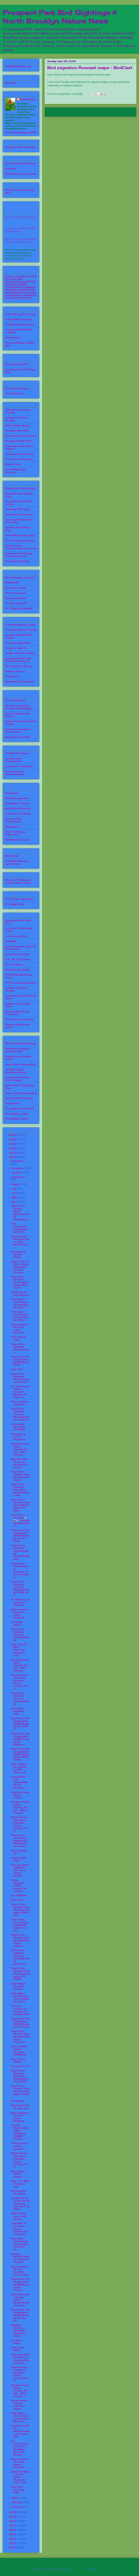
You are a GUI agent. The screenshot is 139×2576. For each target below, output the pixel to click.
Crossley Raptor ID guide (21, 629)
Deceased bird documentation (14, 773)
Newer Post (54, 112)
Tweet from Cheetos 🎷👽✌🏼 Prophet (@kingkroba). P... (20, 1520)
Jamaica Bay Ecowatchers (13, 760)
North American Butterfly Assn (20, 997)
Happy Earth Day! (18, 1859)
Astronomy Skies (16, 936)
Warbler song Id (15, 671)
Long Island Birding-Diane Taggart (17, 1078)
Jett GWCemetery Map (19, 535)
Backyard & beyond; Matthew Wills (17, 1050)
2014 (13, 2538)
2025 (13, 1139)
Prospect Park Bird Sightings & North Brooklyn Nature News (60, 16)
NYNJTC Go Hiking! (17, 969)
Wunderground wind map (20, 173)
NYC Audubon (14, 964)
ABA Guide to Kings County (17, 411)
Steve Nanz (12, 1103)
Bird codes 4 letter (17, 388)
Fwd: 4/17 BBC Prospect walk (20, 2184)
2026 (13, 1135)
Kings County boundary (20, 540)
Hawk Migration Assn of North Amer (20, 948)
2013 (13, 2543)
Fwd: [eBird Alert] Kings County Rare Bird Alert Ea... (20, 2244)
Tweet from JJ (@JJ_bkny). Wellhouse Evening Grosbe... (20, 1267)
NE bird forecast (15, 593)
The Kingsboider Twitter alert (19, 344)
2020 (13, 2512)
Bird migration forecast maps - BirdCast (19, 1328)
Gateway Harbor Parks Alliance (19, 447)
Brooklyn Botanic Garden (21, 435)
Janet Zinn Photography (20, 1064)
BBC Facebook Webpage (20, 1043)
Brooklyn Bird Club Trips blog (20, 371)
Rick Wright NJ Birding (19, 1098)
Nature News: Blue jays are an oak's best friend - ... (20, 1242)
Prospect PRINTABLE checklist (18, 331)
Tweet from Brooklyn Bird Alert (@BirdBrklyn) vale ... (20, 1489)
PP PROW (17, 2101)
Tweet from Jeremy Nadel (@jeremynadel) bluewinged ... (20, 1212)
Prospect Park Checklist (20, 147)
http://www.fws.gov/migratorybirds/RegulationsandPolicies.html (20, 240)
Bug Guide (11, 793)
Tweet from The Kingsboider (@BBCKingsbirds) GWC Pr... (20, 1723)
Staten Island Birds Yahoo (17, 1026)
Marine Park (12, 464)
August (16, 1184)
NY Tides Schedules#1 (19, 608)
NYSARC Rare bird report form (17, 862)
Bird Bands (12, 855)
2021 (13, 1157)
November (18, 1168)
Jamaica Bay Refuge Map (17, 528)
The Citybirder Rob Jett (19, 1108)
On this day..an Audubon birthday (20, 1602)
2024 (13, 1143)
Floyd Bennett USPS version (18, 502)
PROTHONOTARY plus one (20, 2107)
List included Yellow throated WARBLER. (19, 2050)
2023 (13, 1148)
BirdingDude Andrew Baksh (18, 1057)
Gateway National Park (19, 454)
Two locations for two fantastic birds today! (19, 2270)
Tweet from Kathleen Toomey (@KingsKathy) (20, 1634)
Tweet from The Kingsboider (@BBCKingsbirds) (20, 1360)
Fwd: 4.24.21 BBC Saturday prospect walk (19, 1650)
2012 (13, 2547)
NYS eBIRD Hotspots (18, 319)
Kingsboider (27, 99)
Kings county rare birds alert (19, 191)
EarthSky (10, 941)
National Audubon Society (16, 989)
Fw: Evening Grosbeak (18, 2192)
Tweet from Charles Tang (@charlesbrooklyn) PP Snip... (20, 1505)
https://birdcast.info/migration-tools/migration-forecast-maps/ (79, 74)
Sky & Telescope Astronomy (15, 833)
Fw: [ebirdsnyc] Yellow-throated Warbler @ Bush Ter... (20, 1392)
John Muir (17, 1899)
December (17, 1161)
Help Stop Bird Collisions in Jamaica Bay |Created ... (20, 2358)
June (14, 1193)
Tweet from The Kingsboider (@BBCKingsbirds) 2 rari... (20, 2022)
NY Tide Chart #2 (16, 603)
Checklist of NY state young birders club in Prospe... (19, 2229)
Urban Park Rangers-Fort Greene (20, 722)
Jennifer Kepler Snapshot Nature (15, 1071)
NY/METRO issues (17, 753)
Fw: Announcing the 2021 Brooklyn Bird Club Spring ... (19, 2448)
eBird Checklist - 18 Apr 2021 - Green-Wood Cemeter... (20, 2300)
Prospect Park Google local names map (19, 555)
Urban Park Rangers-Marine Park (18, 730)
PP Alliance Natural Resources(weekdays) (18, 707)
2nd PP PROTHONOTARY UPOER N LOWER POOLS (20, 2132)
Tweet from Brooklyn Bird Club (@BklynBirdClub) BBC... (19, 2076)
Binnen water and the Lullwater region (19, 2404)
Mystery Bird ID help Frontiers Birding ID (18, 659)
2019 (13, 2516)
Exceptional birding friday (18, 1254)
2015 (13, 2534)
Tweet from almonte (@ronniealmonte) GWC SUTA (20, 1282)
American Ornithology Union (18, 929)
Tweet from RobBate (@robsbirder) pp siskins (20, 1377)
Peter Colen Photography (21, 1093)
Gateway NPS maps (17, 509)
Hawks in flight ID (16, 648)
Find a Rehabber (15, 700)
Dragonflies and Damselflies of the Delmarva (19, 1782)
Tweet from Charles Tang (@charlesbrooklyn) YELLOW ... (20, 2036)
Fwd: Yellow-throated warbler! (18, 1986)
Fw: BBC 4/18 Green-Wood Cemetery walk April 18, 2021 (20, 2203)
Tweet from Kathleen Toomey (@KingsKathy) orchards (20, 1414)
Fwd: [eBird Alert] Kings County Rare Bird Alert (20, 1303)
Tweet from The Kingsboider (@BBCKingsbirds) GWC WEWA (20, 1754)
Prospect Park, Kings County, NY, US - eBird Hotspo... (20, 1449)
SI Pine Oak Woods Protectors (17, 1013)
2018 (13, 2521)
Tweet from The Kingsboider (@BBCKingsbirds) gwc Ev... (20, 2315)
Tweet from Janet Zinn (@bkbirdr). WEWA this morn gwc (19, 1840)
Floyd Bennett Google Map (19, 495)
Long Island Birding (17, 954)
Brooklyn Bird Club (17, 364)
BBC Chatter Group (17, 425)
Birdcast (10, 82)
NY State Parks (14, 904)
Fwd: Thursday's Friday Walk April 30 (19, 1227)
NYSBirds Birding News (19, 324)
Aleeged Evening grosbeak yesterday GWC (18, 2330)
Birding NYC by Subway (20, 488)
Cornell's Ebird (14, 393)
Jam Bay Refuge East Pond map (18, 521)
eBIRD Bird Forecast (18, 808)
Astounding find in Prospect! (18, 1437)
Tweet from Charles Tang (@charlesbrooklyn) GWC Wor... (20, 1909)
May (14, 1197)
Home (91, 112)
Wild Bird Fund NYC (17, 737)
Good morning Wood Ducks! (20, 1795)
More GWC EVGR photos (18, 2174)
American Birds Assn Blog (18, 921)
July (14, 1188)
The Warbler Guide (16, 1118)
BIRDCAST (12, 582)
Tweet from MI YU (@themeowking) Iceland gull (20, 2431)
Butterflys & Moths (17, 803)
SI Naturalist (13, 337)
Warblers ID (12, 676)
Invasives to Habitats (18, 813)
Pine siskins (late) (18, 1338)
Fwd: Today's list (19, 1852)
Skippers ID (12, 826)
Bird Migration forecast (19, 577)
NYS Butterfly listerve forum (18, 976)
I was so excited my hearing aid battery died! (20, 2010)
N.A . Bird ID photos (17, 959)
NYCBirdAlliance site (18, 66)
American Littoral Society (16, 419)
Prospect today (16, 2341)
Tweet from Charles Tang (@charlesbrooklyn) (20, 1475)
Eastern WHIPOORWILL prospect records (20, 2258)
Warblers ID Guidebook (19, 681)
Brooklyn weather (16, 587)
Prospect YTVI (20, 2066)
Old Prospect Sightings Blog (19, 1086)
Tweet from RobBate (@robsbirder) (20, 1348)
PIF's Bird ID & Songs (18, 666)
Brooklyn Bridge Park (18, 440)
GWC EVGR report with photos (19, 2216)
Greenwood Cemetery (18, 459)
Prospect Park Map (17, 561)
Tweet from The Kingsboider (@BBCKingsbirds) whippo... (20, 2284)
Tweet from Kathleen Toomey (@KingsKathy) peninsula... (20, 1957)
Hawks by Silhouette (17, 642)
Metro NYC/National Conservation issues (18, 881)
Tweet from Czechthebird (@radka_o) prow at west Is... (20, 1570)
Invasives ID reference (19, 766)
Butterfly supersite (16, 798)
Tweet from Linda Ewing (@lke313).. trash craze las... (19, 1925)
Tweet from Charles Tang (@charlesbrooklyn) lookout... (20, 1940)
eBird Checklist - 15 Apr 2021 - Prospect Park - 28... (20, 2477)
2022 (13, 1152)
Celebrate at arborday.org (20, 1293)
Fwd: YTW (17, 1369)
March (15, 2497)
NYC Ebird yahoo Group (20, 314)
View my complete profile (20, 132)
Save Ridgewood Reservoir (15, 470)
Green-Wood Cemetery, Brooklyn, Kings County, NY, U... (19, 1682)
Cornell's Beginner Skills (20, 624)
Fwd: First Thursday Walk (17, 2489)
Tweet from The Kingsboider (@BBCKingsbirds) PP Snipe (20, 1535)
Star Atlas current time (19, 1019)
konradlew (79, 2569)
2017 (13, 2525)
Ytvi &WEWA (18, 1895)
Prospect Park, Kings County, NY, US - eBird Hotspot (20, 1807)
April (14, 1201)
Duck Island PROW (18, 2060)
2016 (13, 2530)
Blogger (103, 2569)
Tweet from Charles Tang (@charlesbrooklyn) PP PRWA (20, 1973)
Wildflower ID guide (17, 839)
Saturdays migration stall (18, 1711)
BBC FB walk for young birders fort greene (19, 1463)
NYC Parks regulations (19, 899)
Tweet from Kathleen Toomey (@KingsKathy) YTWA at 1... (20, 1588)
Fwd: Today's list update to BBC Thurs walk (19, 1768)
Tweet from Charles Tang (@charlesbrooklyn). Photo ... (20, 2091)
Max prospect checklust (19, 1403)
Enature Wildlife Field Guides (18, 636)
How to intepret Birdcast (20, 163)
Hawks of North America (20, 653)
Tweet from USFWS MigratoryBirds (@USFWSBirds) (20, 1552)
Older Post (127, 112)
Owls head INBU (17, 2348)
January (16, 2506)
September (18, 1177)
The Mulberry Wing (16, 1113)
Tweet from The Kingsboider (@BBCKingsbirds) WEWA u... (20, 1739)
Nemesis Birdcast (16, 598)
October (16, 1172)
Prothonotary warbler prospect (19, 2146)
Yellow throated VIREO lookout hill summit (19, 1885)
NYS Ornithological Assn (20, 982)
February (17, 2502)
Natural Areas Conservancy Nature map (21, 547)
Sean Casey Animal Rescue (17, 715)
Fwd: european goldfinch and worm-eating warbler (20, 1870)
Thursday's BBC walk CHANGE (18, 1427)
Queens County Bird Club (18, 1005)
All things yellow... (16, 1623)
